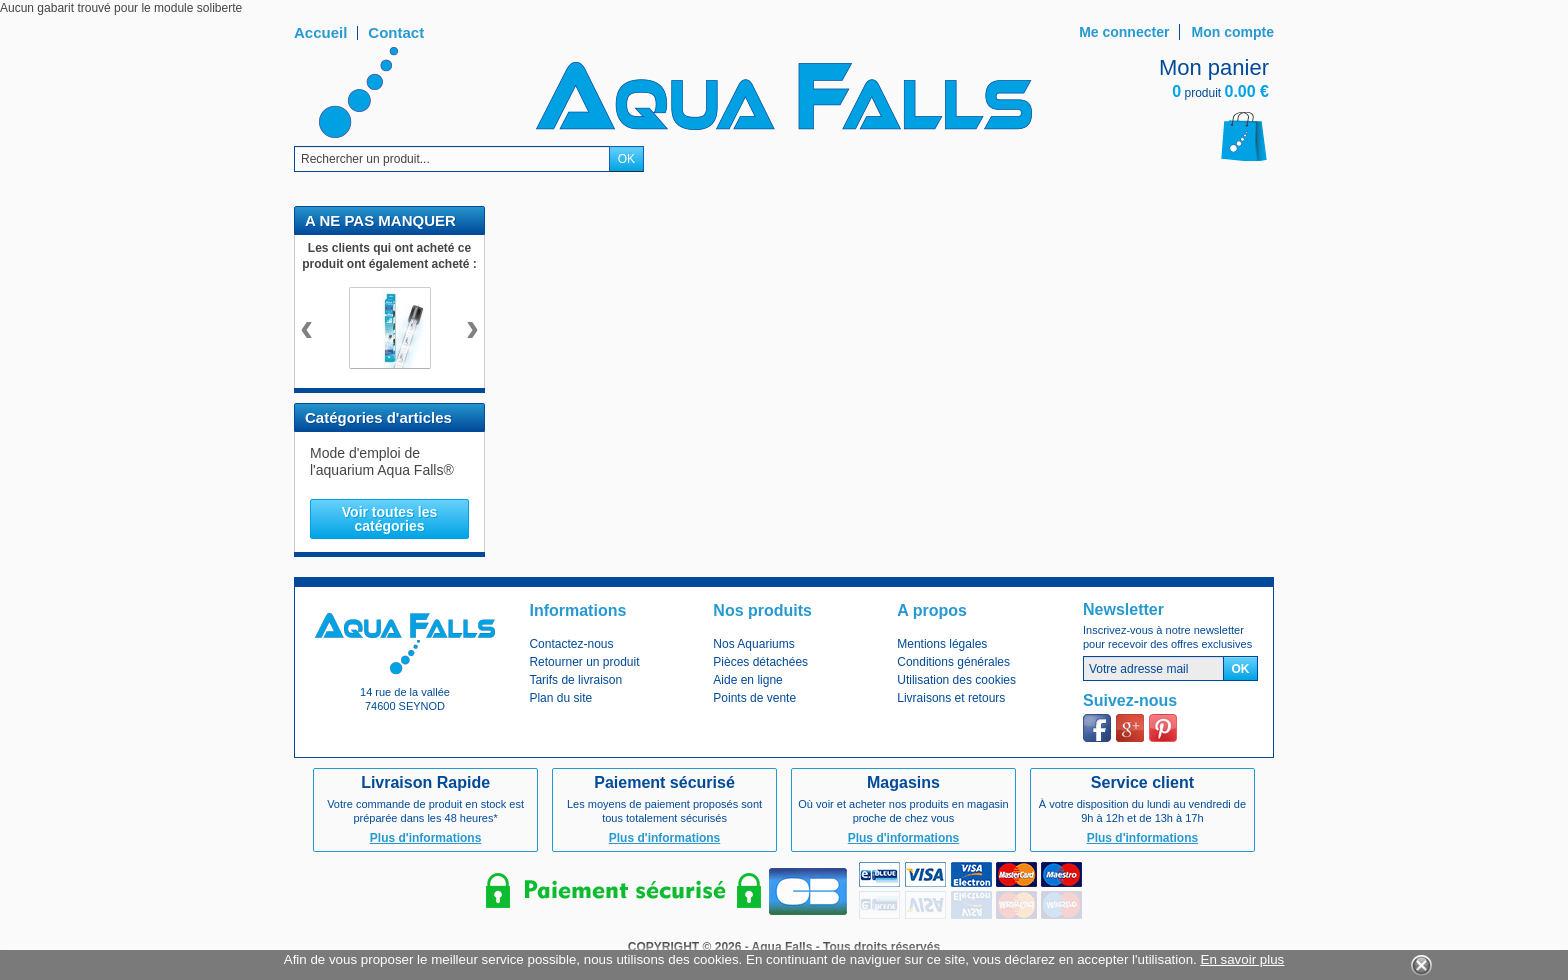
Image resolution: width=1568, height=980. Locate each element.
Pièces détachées (760, 662)
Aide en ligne (747, 680)
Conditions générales (953, 662)
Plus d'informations (426, 838)
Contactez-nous (571, 644)
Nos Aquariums (753, 644)
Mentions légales (942, 644)
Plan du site (560, 698)
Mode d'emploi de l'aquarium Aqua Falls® (382, 461)
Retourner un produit (584, 662)
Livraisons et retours (951, 698)
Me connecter (1124, 32)
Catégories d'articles (378, 417)
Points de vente (754, 698)
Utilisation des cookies (956, 680)
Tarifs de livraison (575, 680)
